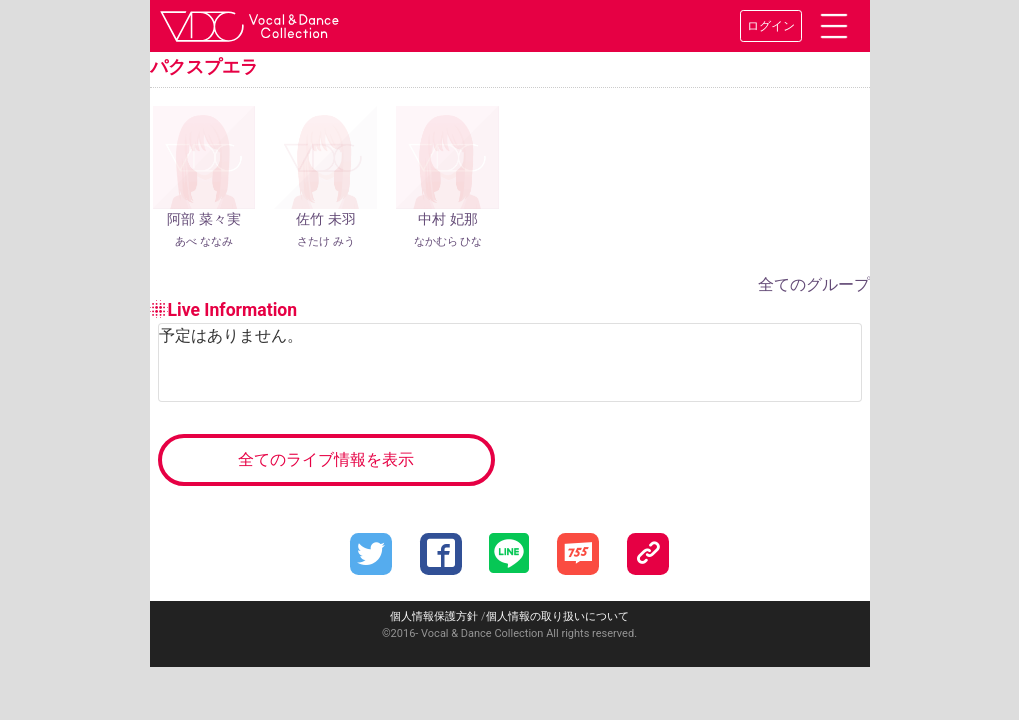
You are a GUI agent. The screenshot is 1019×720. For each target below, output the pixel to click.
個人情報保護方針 (434, 616)
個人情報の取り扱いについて (557, 616)
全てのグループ (814, 284)
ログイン (771, 26)
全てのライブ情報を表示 (326, 459)
